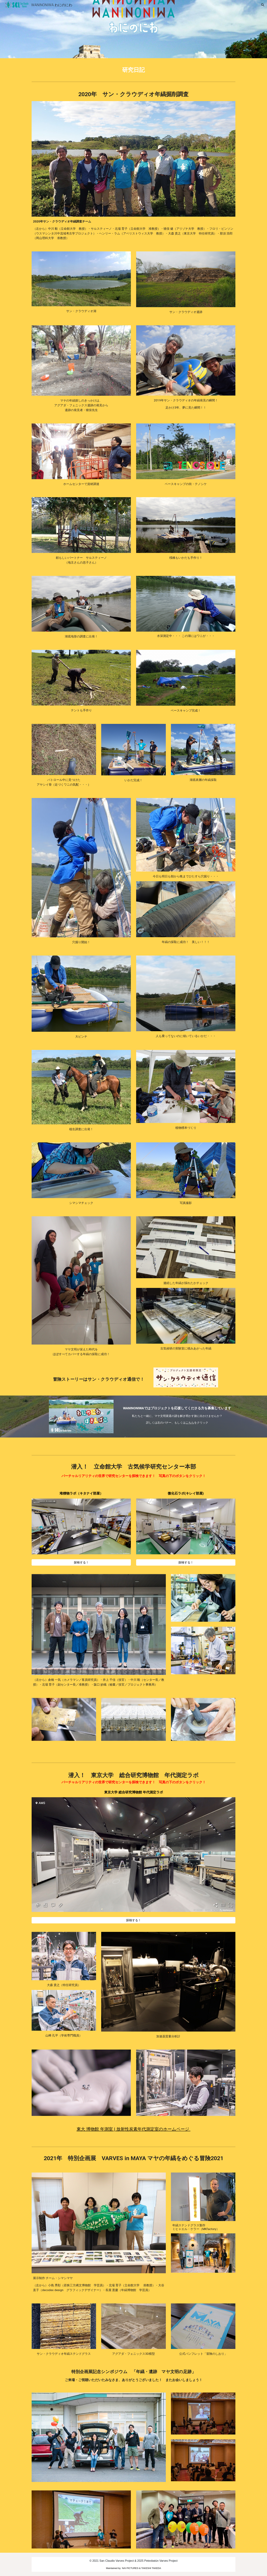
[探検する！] (81, 1562)
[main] (133, 70)
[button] (263, 5)
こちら (190, 1422)
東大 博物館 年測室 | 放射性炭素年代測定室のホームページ (134, 2129)
